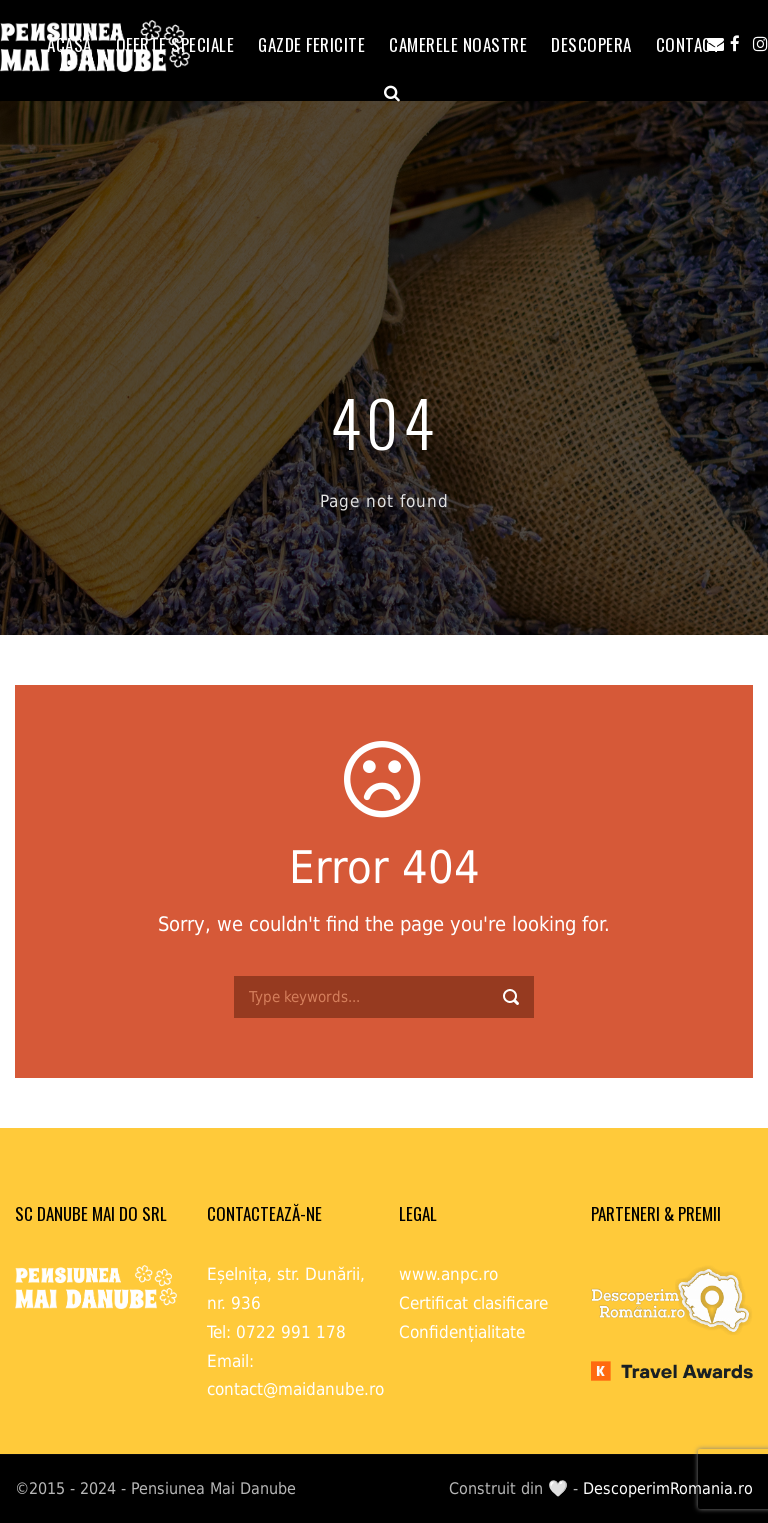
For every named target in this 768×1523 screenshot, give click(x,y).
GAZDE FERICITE (311, 44)
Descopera (591, 44)
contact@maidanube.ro (295, 1389)
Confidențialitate (462, 1332)
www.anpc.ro (448, 1274)
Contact (689, 44)
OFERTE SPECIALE (175, 44)
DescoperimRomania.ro (668, 1488)
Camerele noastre (458, 44)
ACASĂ (69, 44)
